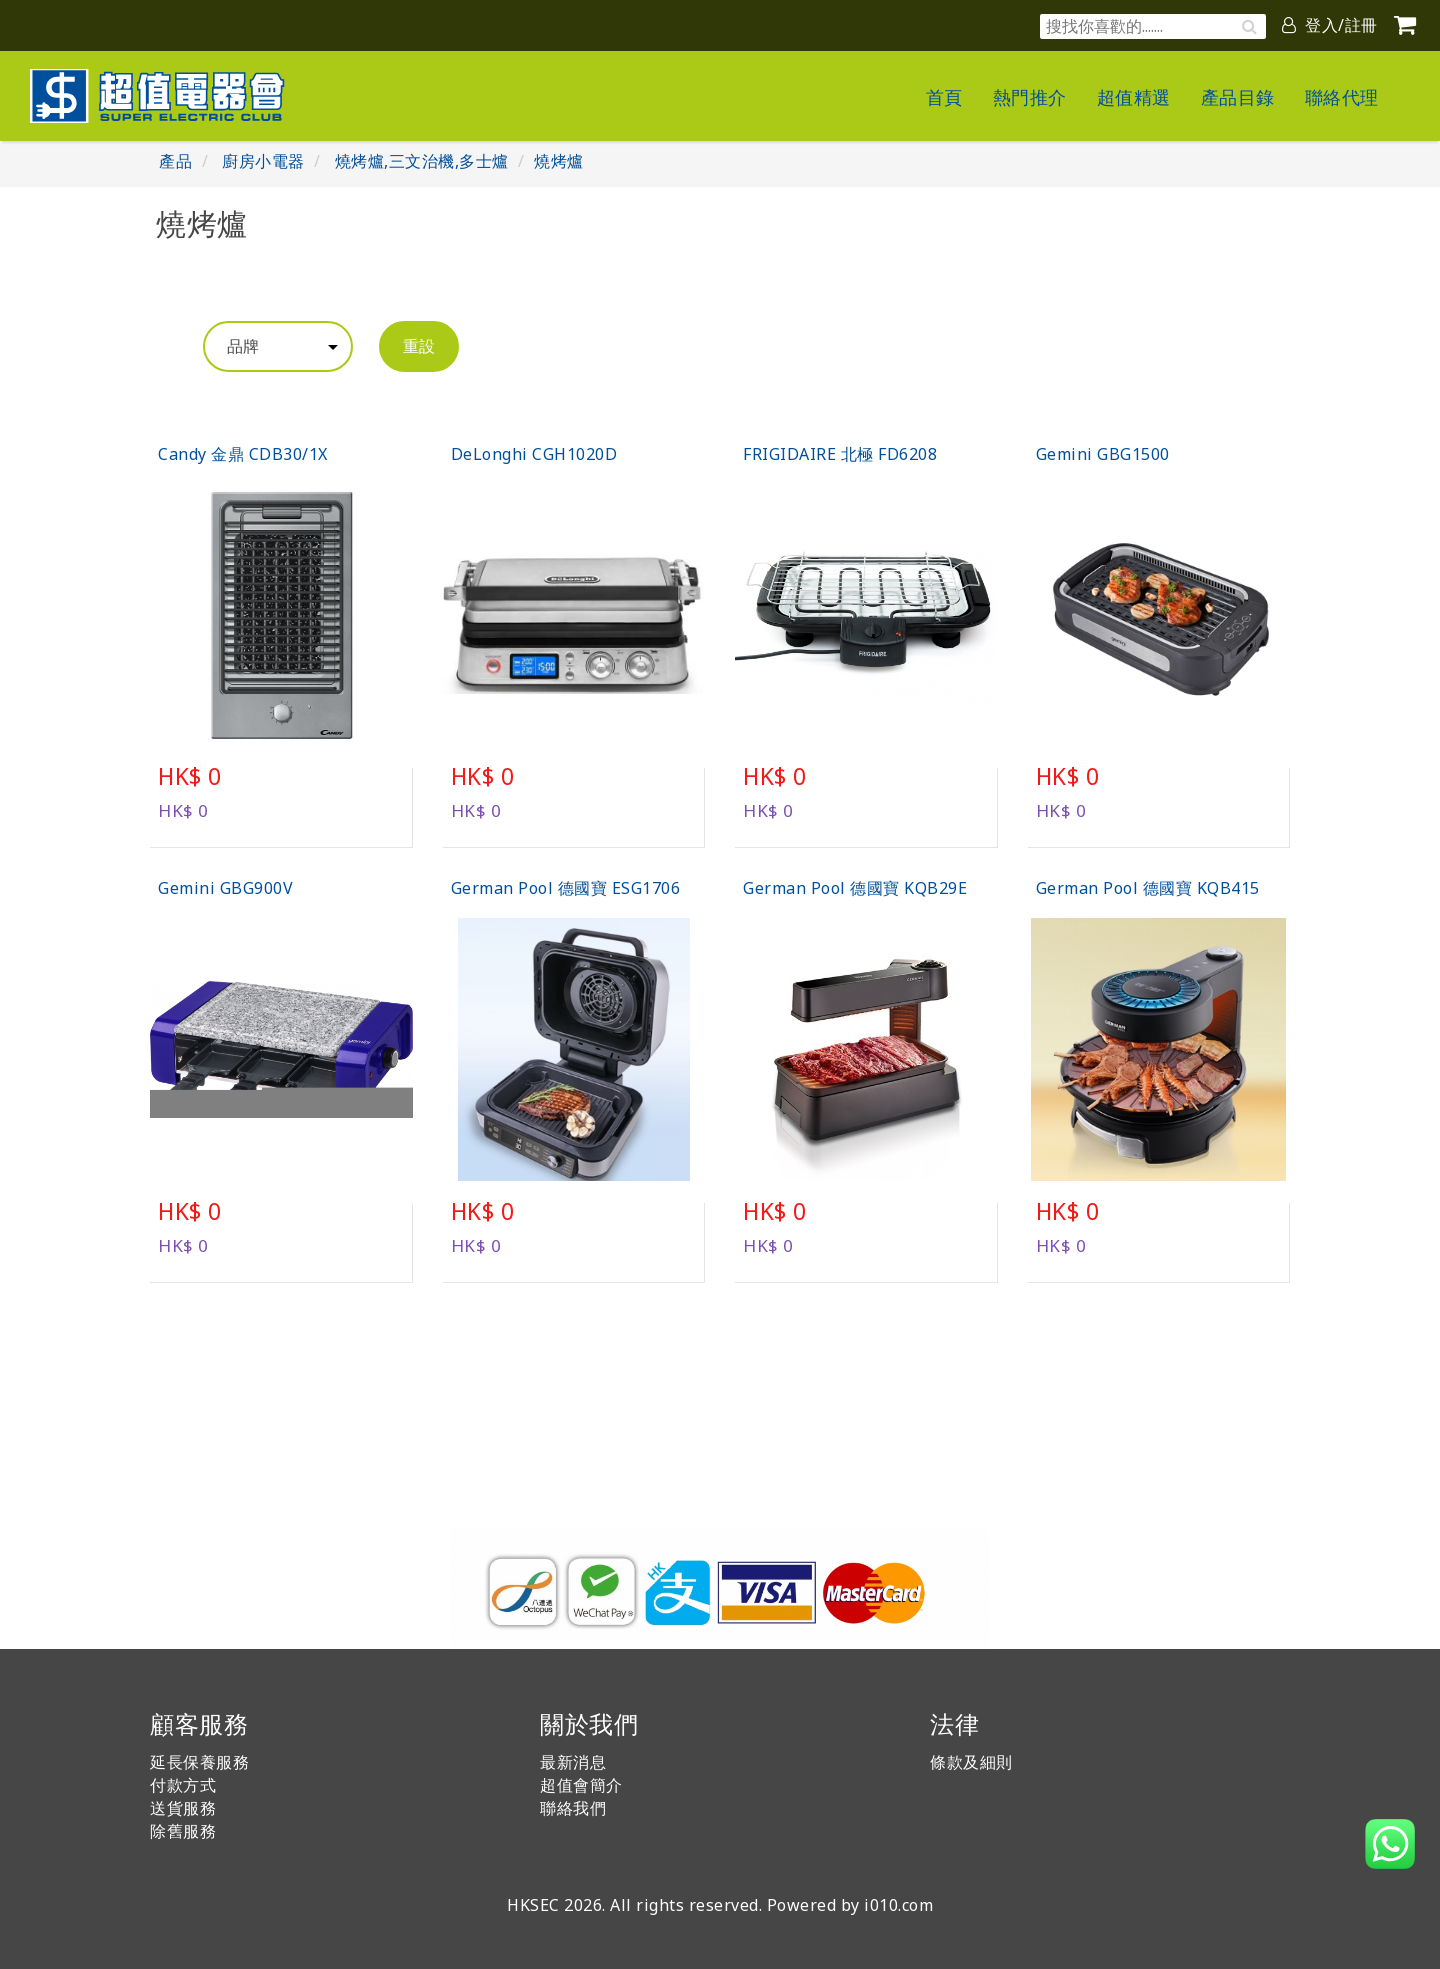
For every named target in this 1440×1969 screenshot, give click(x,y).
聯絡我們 (573, 1808)
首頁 (944, 97)
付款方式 (183, 1785)
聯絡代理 (1342, 97)
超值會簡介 (581, 1785)
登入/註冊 (1330, 25)
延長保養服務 (199, 1762)
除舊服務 (183, 1831)
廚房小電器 (263, 161)
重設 (419, 346)
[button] (1390, 1844)
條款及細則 (971, 1762)
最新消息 (573, 1762)
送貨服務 (183, 1808)
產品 (175, 161)
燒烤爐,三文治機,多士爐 (422, 161)
